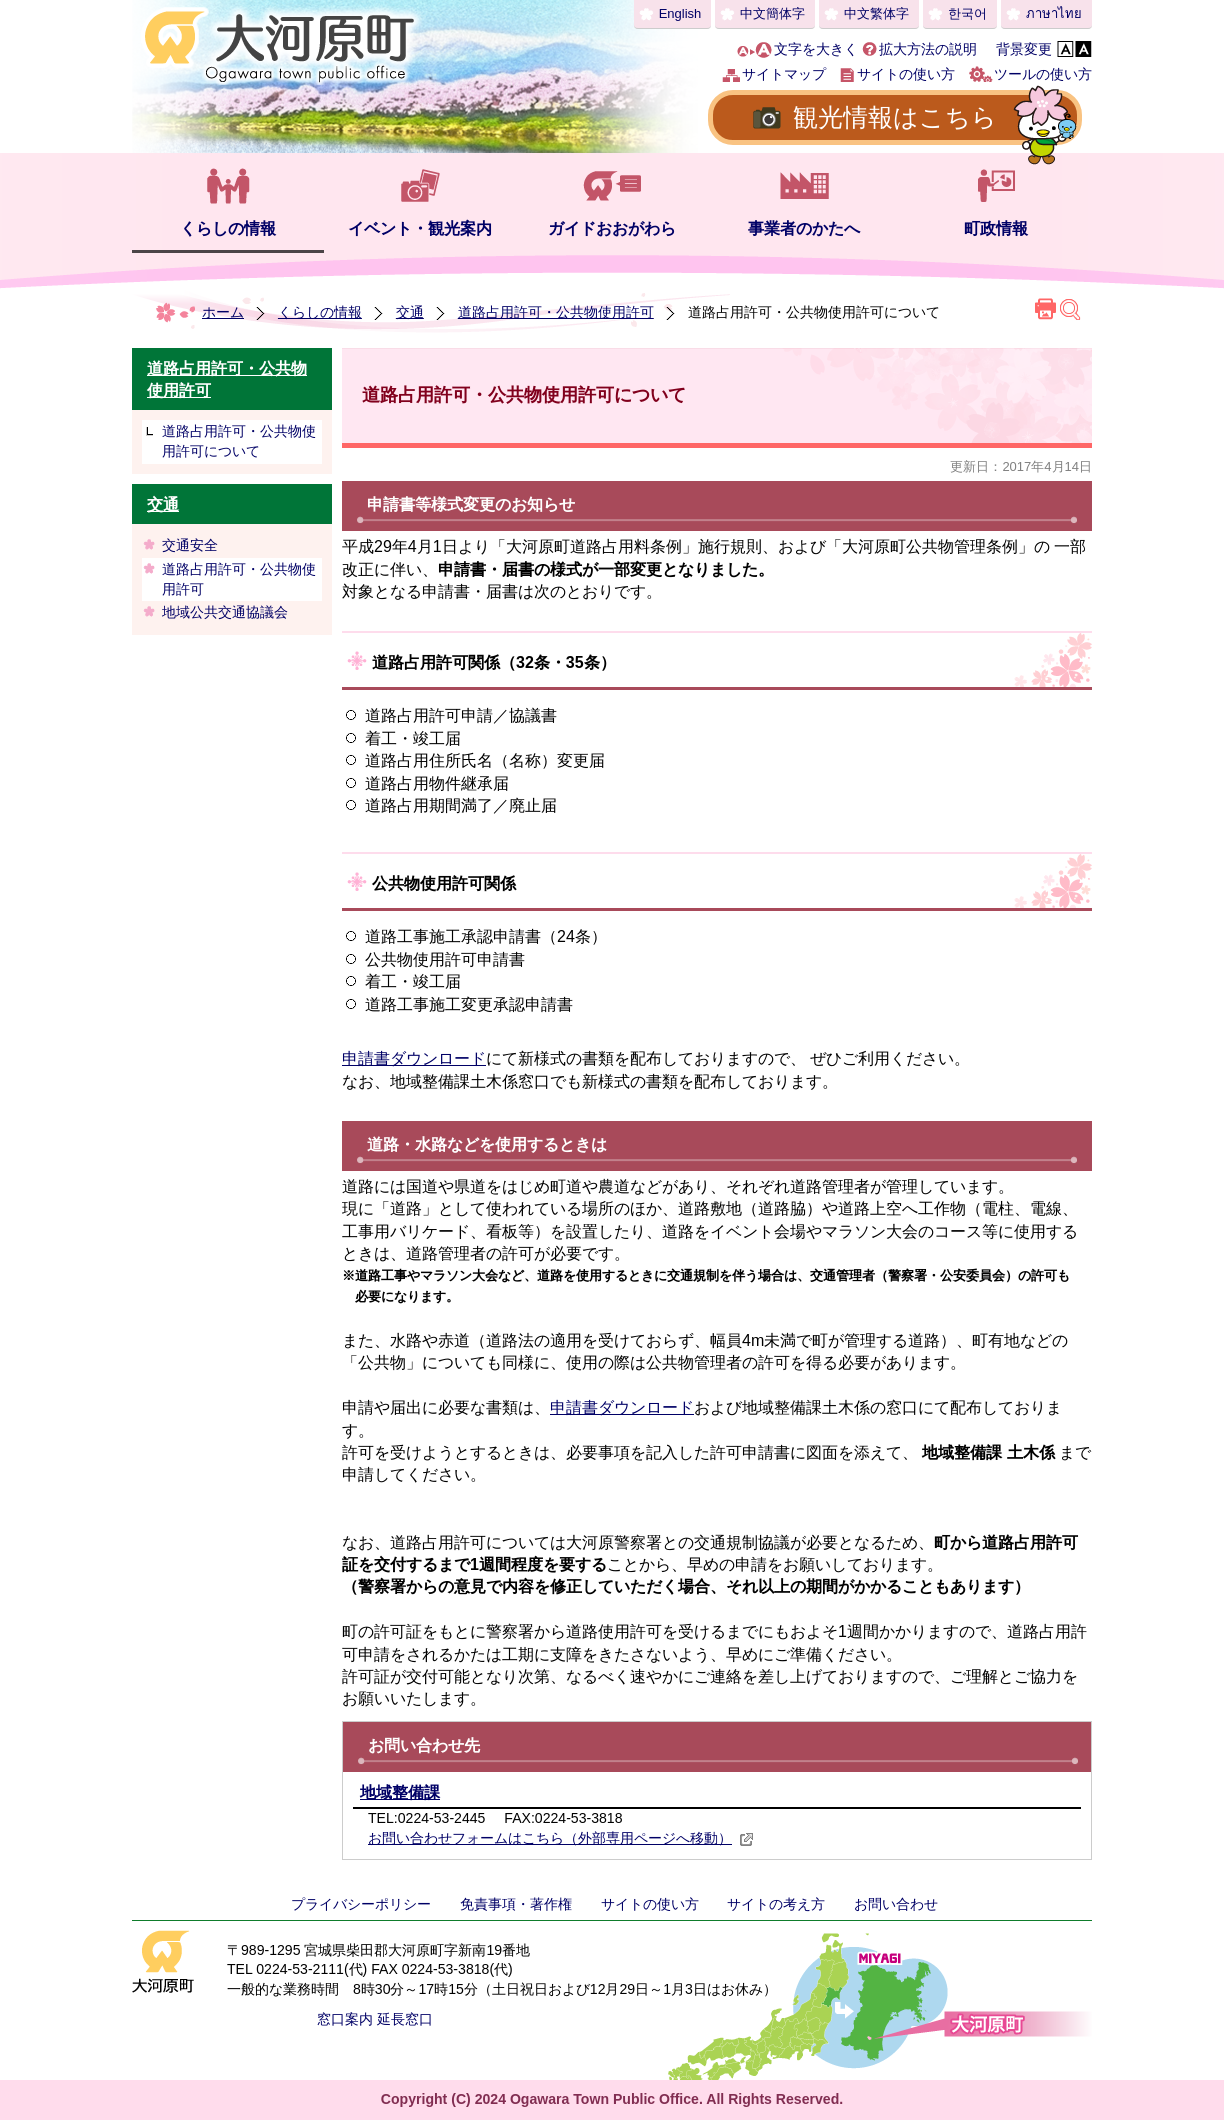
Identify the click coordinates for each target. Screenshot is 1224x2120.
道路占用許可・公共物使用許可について (239, 441)
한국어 (967, 13)
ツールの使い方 (1043, 74)
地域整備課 (400, 1792)
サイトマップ (784, 74)
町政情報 (996, 228)
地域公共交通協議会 (225, 612)
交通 (410, 312)
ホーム (223, 312)
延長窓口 (405, 2019)
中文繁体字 (876, 13)
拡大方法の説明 (928, 49)
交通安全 (190, 545)
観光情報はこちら (895, 117)
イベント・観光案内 (420, 228)
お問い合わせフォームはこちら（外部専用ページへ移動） (561, 1838)
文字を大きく (816, 49)
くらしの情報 (228, 228)
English (680, 13)
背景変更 (1024, 49)
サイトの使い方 (906, 74)
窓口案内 (345, 2019)
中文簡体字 (772, 13)
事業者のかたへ (804, 228)
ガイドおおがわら (612, 228)
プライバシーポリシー (361, 1904)
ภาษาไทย (1054, 13)
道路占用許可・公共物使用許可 (556, 312)
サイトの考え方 (776, 1904)
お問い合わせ (896, 1904)
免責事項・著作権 (516, 1904)
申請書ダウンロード (414, 1058)
